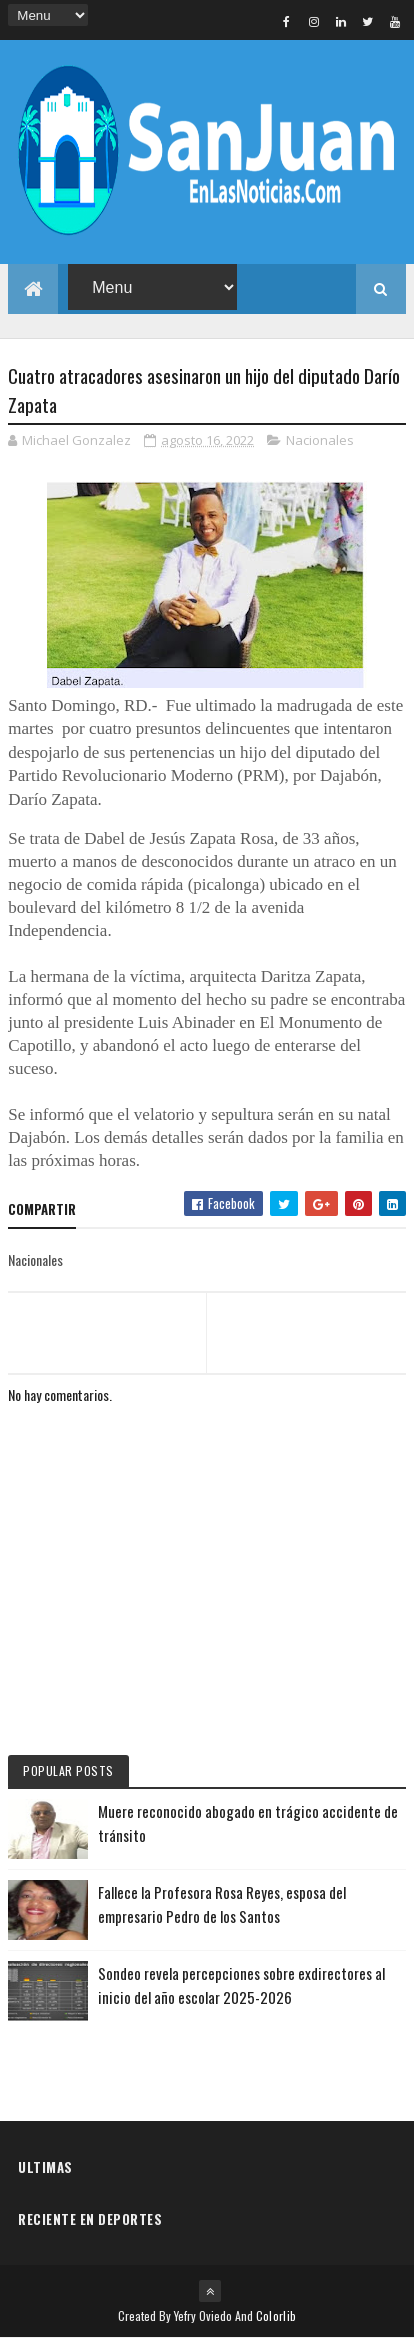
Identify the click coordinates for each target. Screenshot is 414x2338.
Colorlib (276, 2315)
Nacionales (320, 440)
